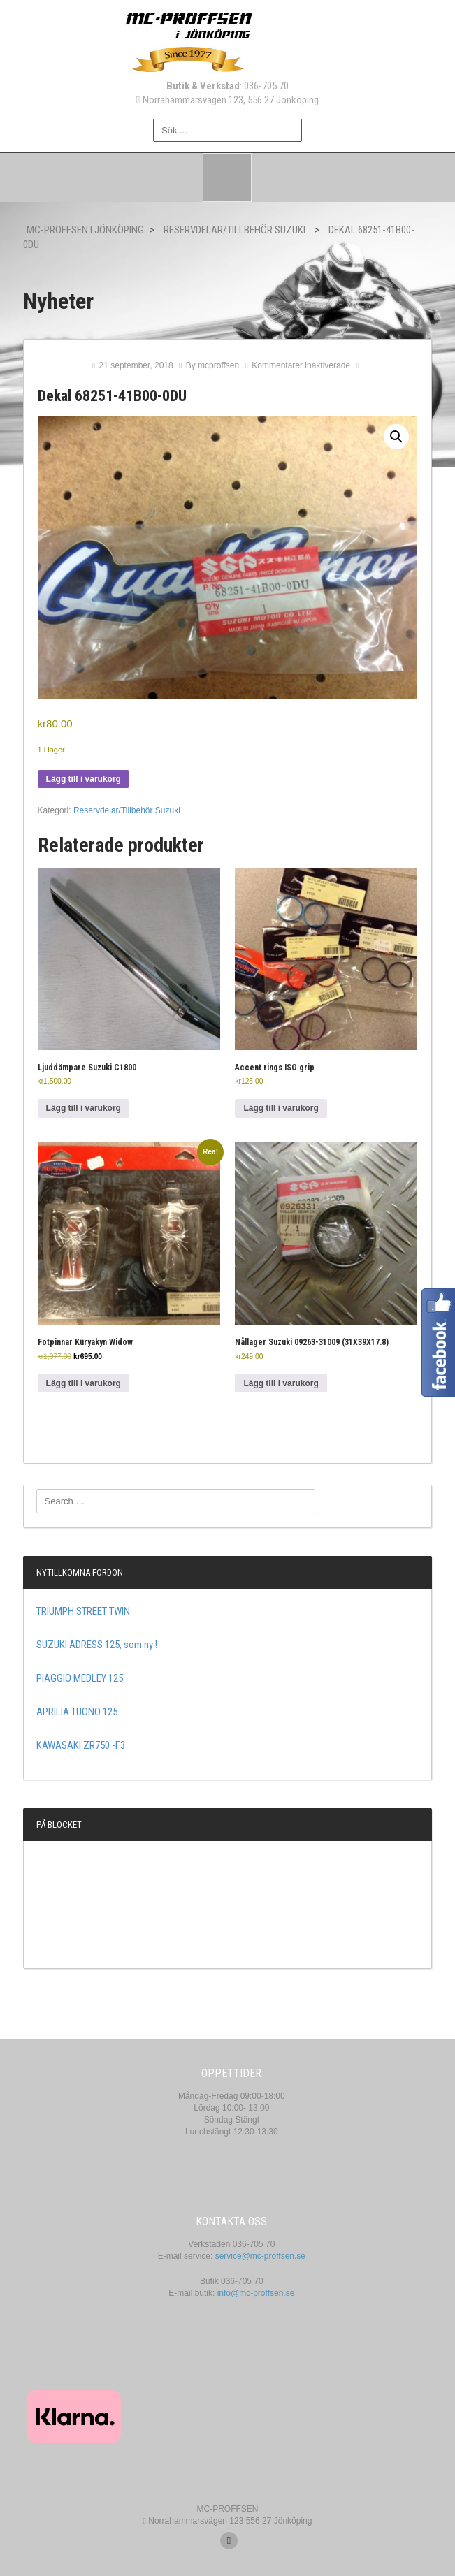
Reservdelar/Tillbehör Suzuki (126, 810)
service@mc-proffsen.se (260, 2256)
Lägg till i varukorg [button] (83, 1108)
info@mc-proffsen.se (256, 2293)
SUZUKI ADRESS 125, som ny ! (96, 1644)
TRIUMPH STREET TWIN (83, 1611)
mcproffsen (218, 365)
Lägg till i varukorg (83, 779)
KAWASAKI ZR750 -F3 (80, 1745)
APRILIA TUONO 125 (76, 1711)
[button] (396, 436)
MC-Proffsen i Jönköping (85, 230)
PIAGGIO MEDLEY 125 (79, 1678)
